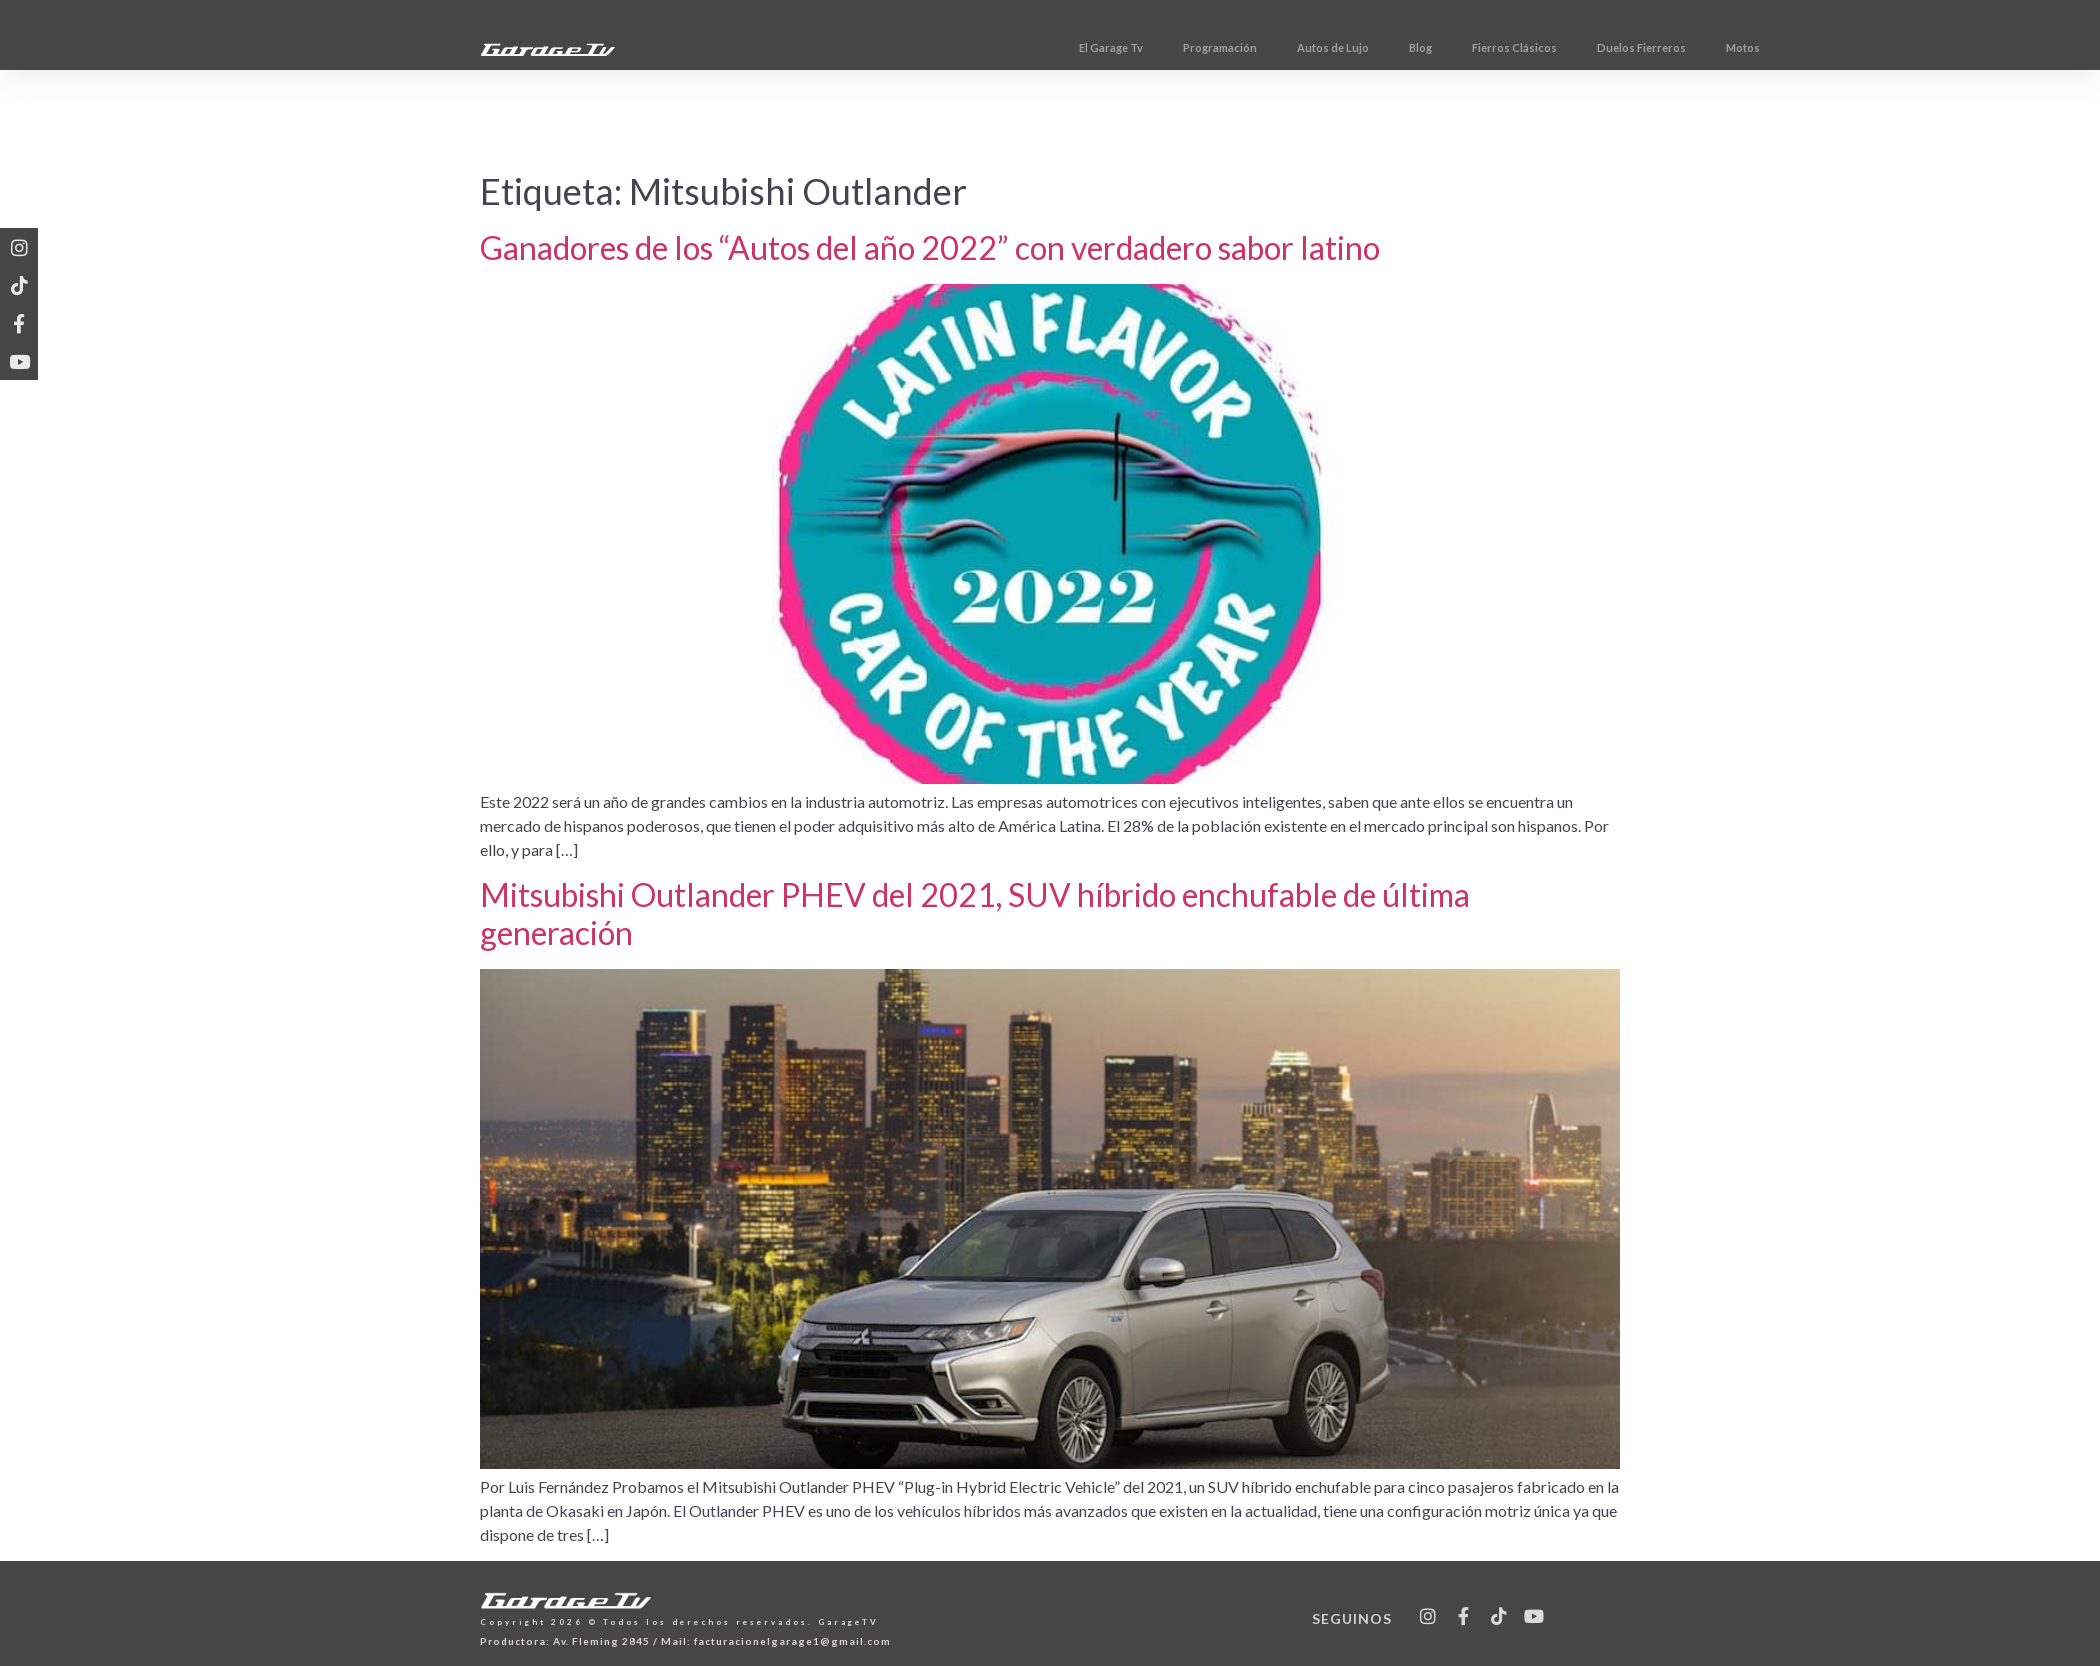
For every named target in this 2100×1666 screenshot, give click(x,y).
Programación (1316, 47)
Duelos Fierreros (1737, 47)
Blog (1516, 47)
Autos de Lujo (1429, 47)
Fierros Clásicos (1610, 47)
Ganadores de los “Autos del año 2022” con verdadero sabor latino (930, 247)
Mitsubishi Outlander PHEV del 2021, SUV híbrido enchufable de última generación (975, 913)
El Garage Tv (1207, 47)
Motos (1839, 47)
